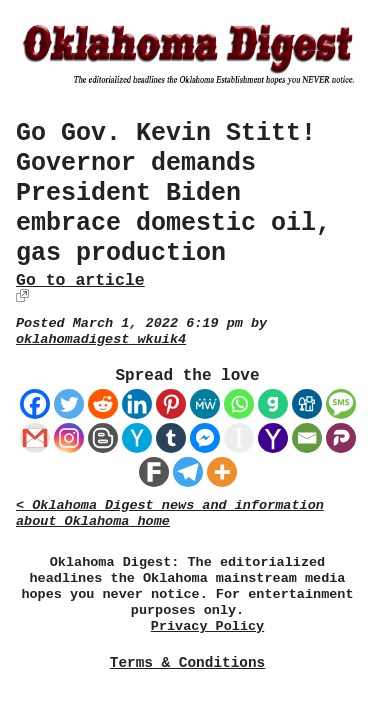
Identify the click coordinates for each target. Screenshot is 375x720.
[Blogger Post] (103, 438)
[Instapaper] (239, 438)
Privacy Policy (207, 626)
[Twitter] (69, 404)
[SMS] (341, 404)
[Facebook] (35, 404)
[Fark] (154, 472)
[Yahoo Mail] (273, 438)
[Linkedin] (137, 404)
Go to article (80, 280)
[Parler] (341, 438)
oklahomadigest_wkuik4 (101, 339)
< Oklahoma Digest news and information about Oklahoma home (170, 513)
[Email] (307, 438)
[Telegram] (188, 472)
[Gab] (273, 404)
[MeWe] (205, 404)
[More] (222, 472)
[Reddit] (103, 404)
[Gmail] (35, 438)
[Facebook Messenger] (205, 438)
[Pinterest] (171, 404)
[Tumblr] (171, 438)
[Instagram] (69, 438)
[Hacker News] (137, 438)
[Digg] (307, 404)
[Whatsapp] (239, 404)
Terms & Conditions (187, 663)
